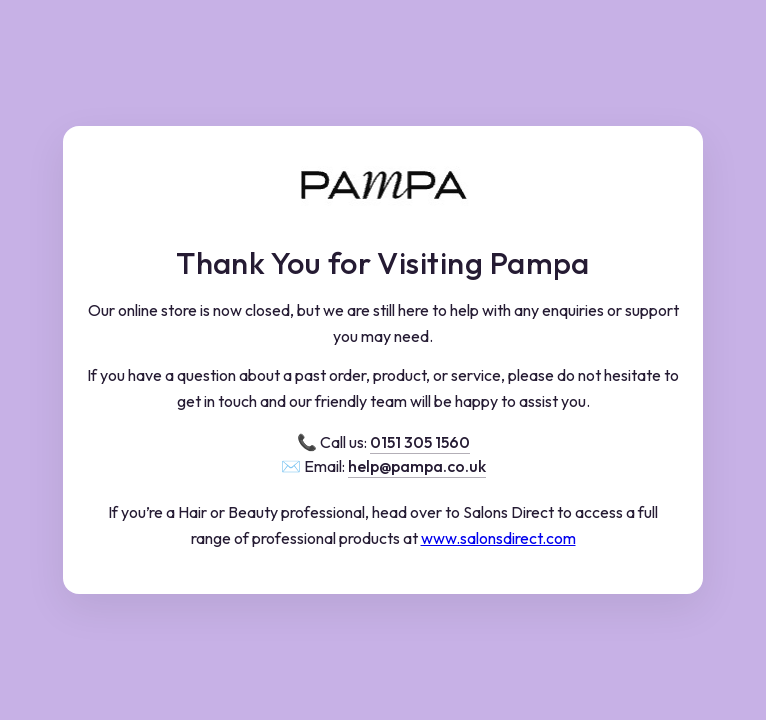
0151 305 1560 (420, 442)
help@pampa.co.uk (417, 466)
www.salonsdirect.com (498, 538)
